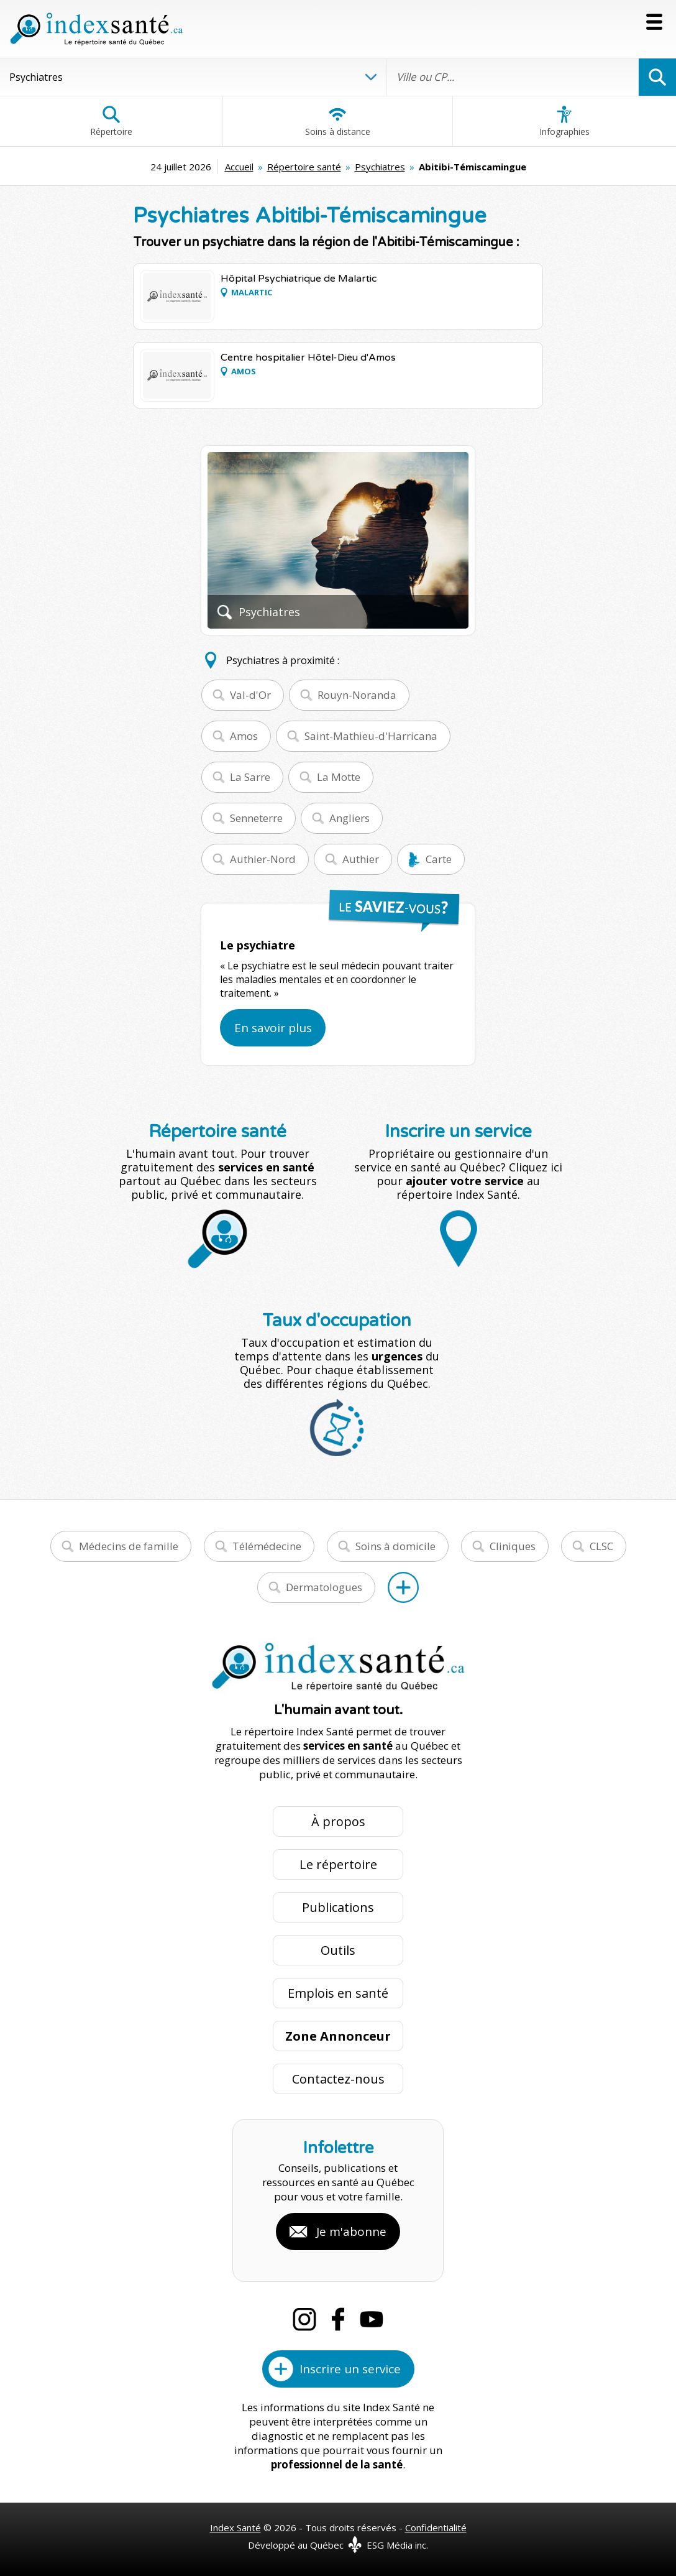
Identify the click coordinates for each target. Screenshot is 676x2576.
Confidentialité (436, 2527)
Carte (439, 859)
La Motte (338, 777)
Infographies (564, 121)
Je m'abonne (351, 2231)
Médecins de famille (128, 1546)
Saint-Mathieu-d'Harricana (370, 736)
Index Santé (235, 2527)
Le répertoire (338, 1864)
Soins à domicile (395, 1546)
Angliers (349, 818)
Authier (360, 859)
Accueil (239, 166)
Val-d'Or (250, 695)
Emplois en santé (338, 1993)
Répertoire (111, 121)
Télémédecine (266, 1546)
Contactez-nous (338, 2078)
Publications (338, 1907)
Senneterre (256, 818)
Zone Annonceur (338, 2036)
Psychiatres (380, 166)
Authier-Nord (263, 859)
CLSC (601, 1546)
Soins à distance (337, 121)
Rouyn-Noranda (356, 695)
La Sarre (250, 777)
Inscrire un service (350, 2369)
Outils (338, 1950)
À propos (338, 1821)
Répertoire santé (304, 166)
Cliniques (513, 1546)
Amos (244, 736)
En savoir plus (273, 1028)
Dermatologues (324, 1587)
